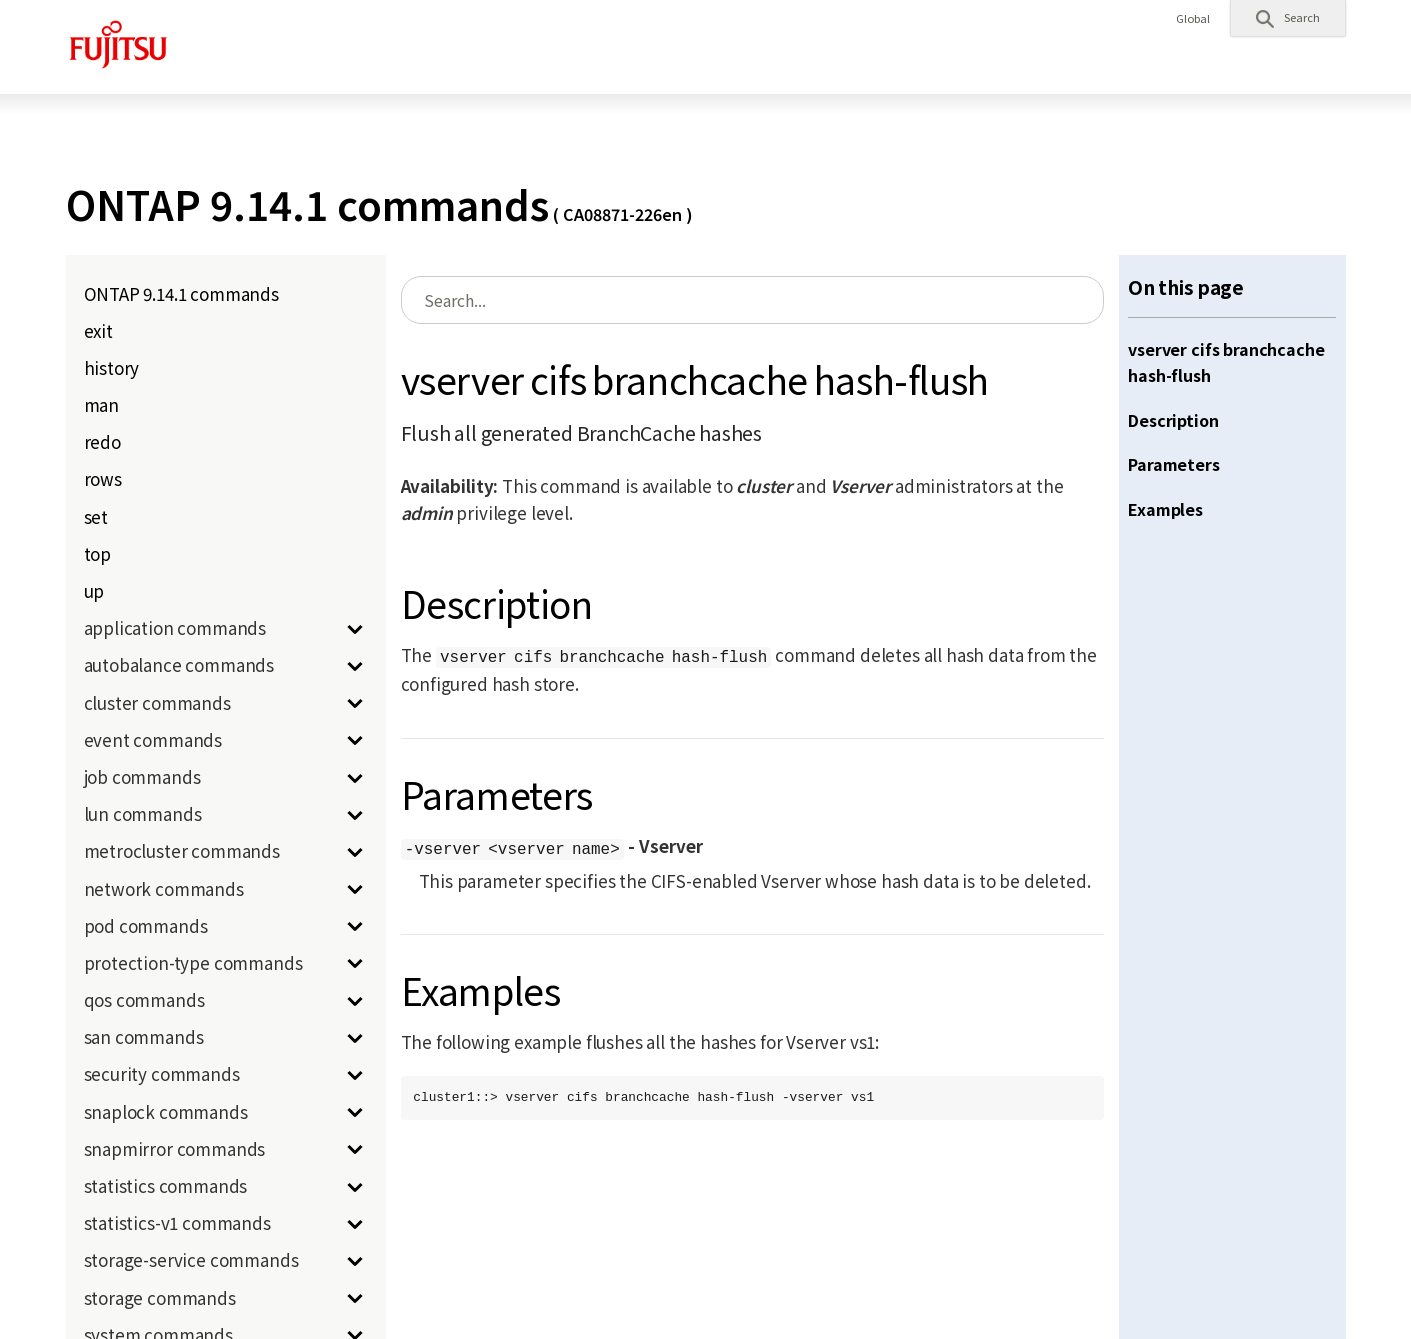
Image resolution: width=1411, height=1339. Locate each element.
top (98, 553)
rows (103, 478)
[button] (1288, 18)
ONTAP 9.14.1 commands (181, 293)
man (102, 404)
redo (102, 441)
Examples (1165, 509)
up (94, 590)
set (96, 516)
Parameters (1173, 464)
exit (98, 330)
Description (1173, 420)
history (112, 367)
